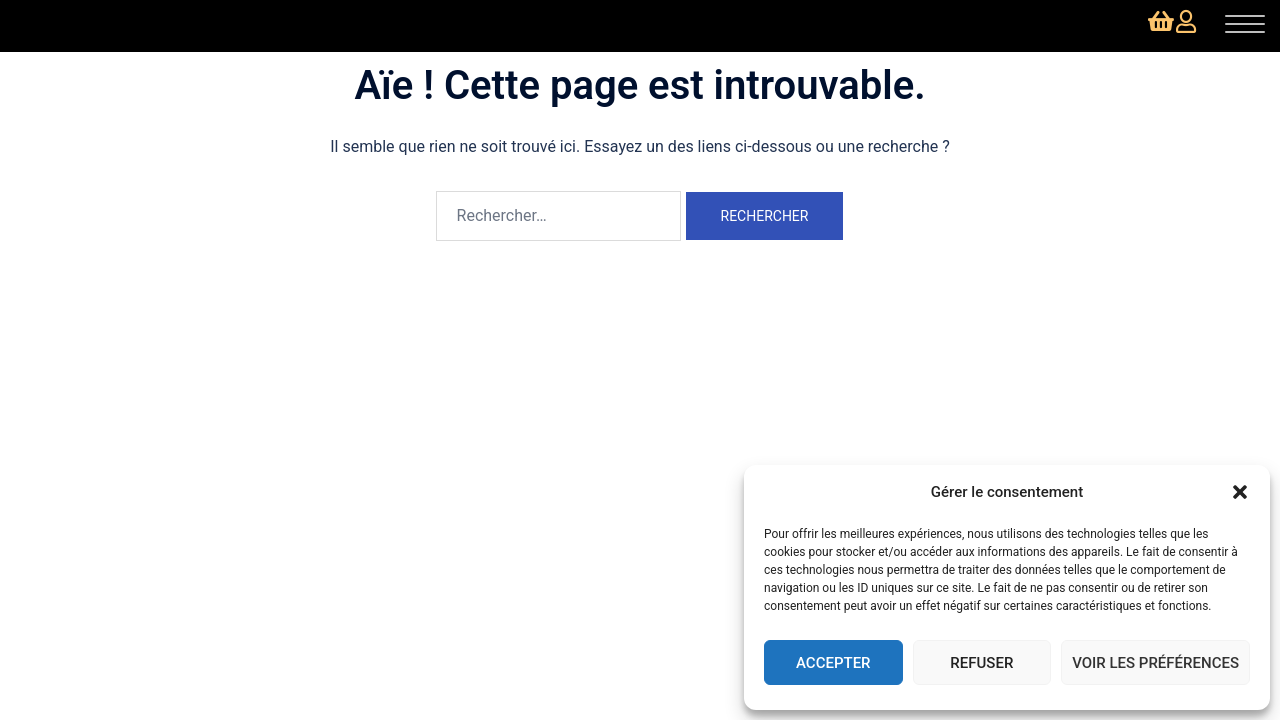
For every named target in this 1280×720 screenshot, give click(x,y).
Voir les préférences (1155, 663)
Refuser (981, 663)
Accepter (833, 663)
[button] (1240, 492)
